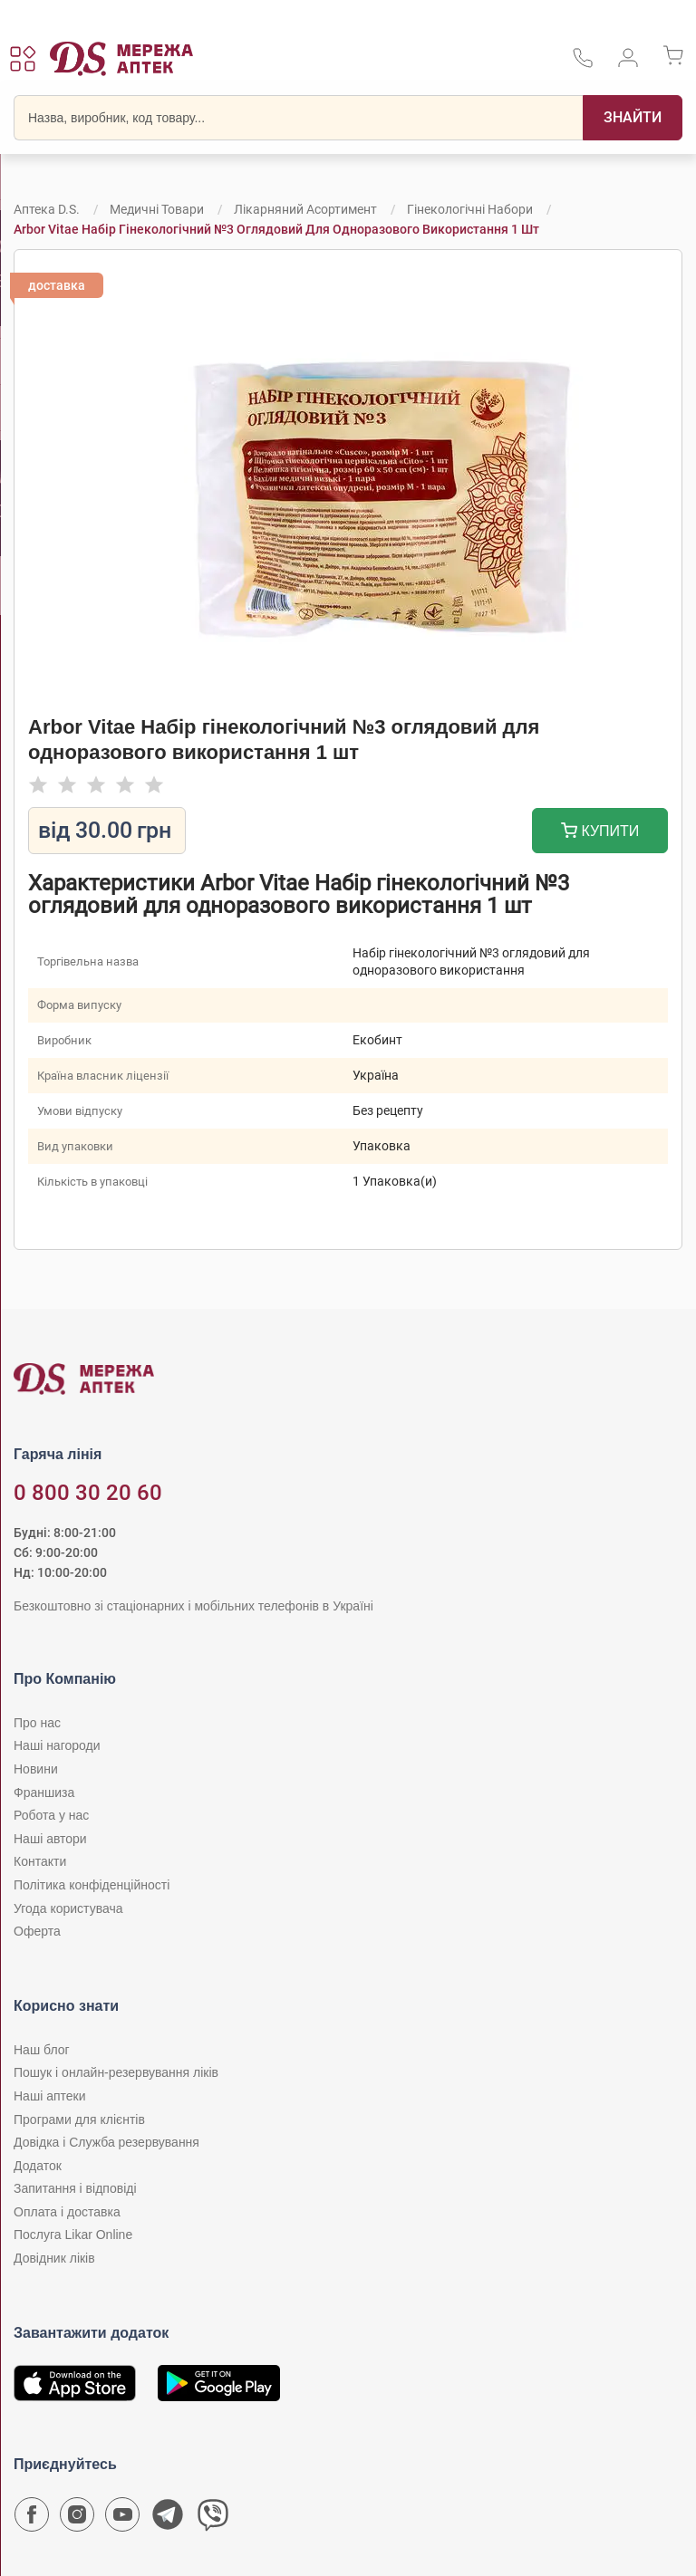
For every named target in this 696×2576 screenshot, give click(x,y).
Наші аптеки (49, 2096)
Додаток (38, 2165)
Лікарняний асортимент (305, 209)
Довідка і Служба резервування (106, 2142)
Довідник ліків (54, 2258)
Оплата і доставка (67, 2212)
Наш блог (42, 2050)
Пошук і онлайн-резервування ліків (116, 2072)
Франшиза (44, 1792)
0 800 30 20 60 (88, 1492)
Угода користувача (68, 1908)
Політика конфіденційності (91, 1885)
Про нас (37, 1723)
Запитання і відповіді (75, 2188)
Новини (36, 1769)
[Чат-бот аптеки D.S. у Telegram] (168, 2519)
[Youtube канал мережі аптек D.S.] (122, 2519)
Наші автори (50, 1838)
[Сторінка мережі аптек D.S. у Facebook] (32, 2519)
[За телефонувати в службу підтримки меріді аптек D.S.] (583, 64)
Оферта (37, 1931)
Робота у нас (51, 1815)
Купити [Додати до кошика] (600, 832)
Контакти (40, 1861)
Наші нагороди (57, 1745)
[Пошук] (632, 117)
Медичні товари (157, 209)
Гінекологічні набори (470, 209)
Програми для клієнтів (79, 2119)
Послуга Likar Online (73, 2234)
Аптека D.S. (47, 209)
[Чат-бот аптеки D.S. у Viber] (213, 2519)
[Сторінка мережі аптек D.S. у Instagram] (77, 2519)
